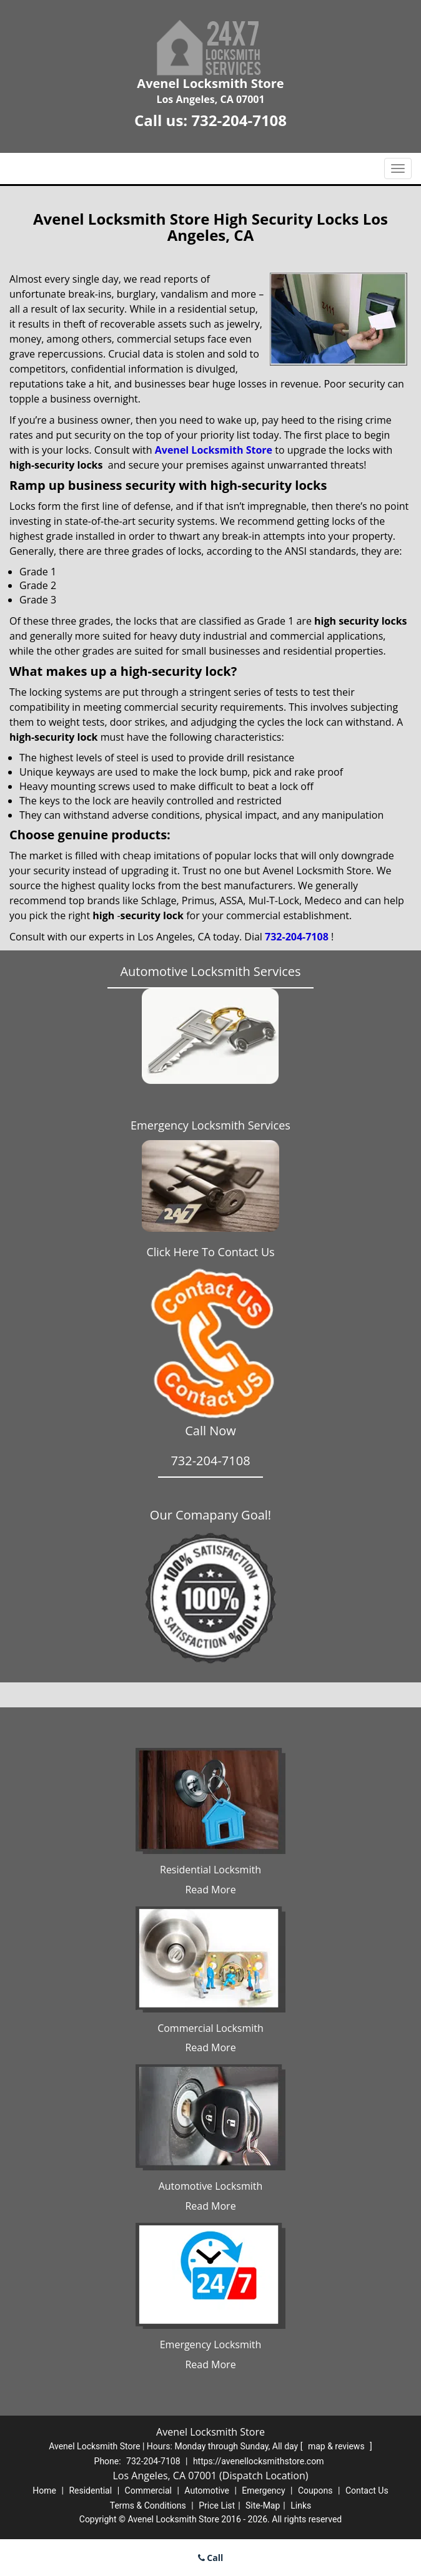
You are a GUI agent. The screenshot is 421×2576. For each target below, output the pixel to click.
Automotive (206, 2491)
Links (300, 2505)
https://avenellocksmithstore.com (258, 2461)
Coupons (315, 2491)
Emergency (263, 2491)
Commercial (148, 2491)
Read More (210, 1889)
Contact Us (367, 2491)
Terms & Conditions (148, 2505)
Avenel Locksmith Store (213, 450)
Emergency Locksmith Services (210, 1125)
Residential (90, 2491)
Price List (217, 2505)
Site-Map (262, 2505)
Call (211, 2558)
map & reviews (337, 2446)
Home (44, 2491)
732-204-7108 (239, 120)
